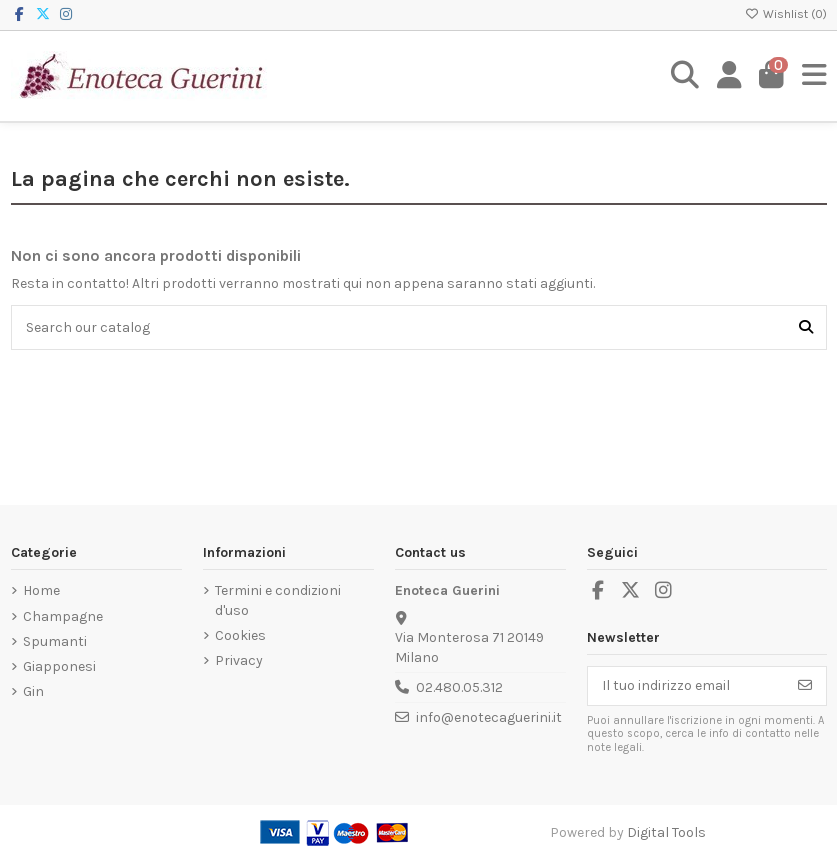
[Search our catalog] (806, 327)
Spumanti (55, 641)
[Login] (729, 76)
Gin (33, 691)
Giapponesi (59, 666)
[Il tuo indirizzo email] (686, 686)
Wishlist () (786, 14)
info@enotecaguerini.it (489, 717)
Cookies (240, 635)
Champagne (63, 616)
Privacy (239, 660)
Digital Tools (666, 832)
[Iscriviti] (805, 686)
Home (41, 590)
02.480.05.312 (459, 687)
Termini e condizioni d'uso (278, 600)
